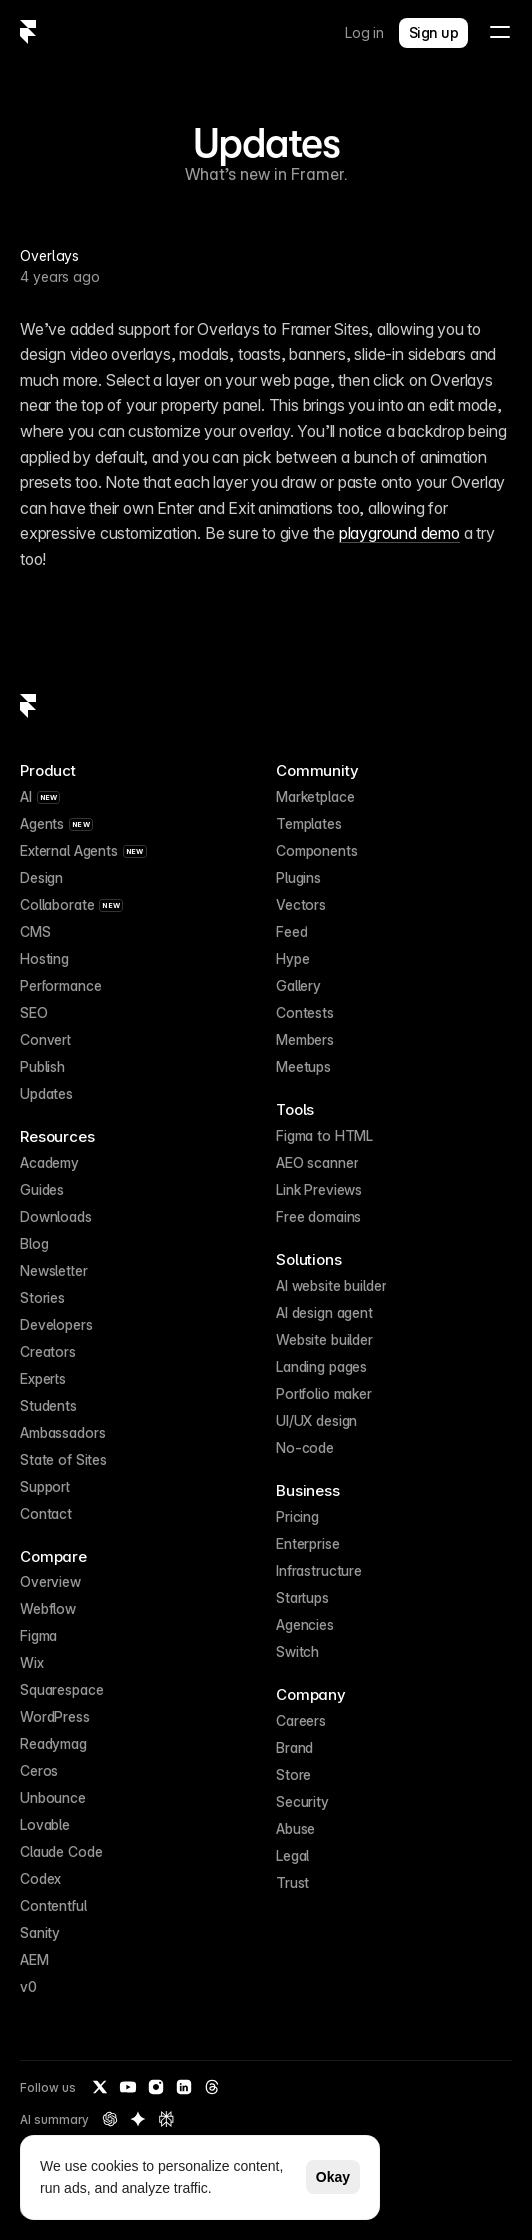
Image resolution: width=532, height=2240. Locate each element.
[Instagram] (156, 2087)
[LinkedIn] (184, 2087)
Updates (266, 143)
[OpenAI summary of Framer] (110, 2119)
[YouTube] (128, 2087)
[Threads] (212, 2087)
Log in (364, 32)
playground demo (399, 533)
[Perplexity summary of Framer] (166, 2119)
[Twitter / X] (100, 2087)
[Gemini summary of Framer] (138, 2119)
